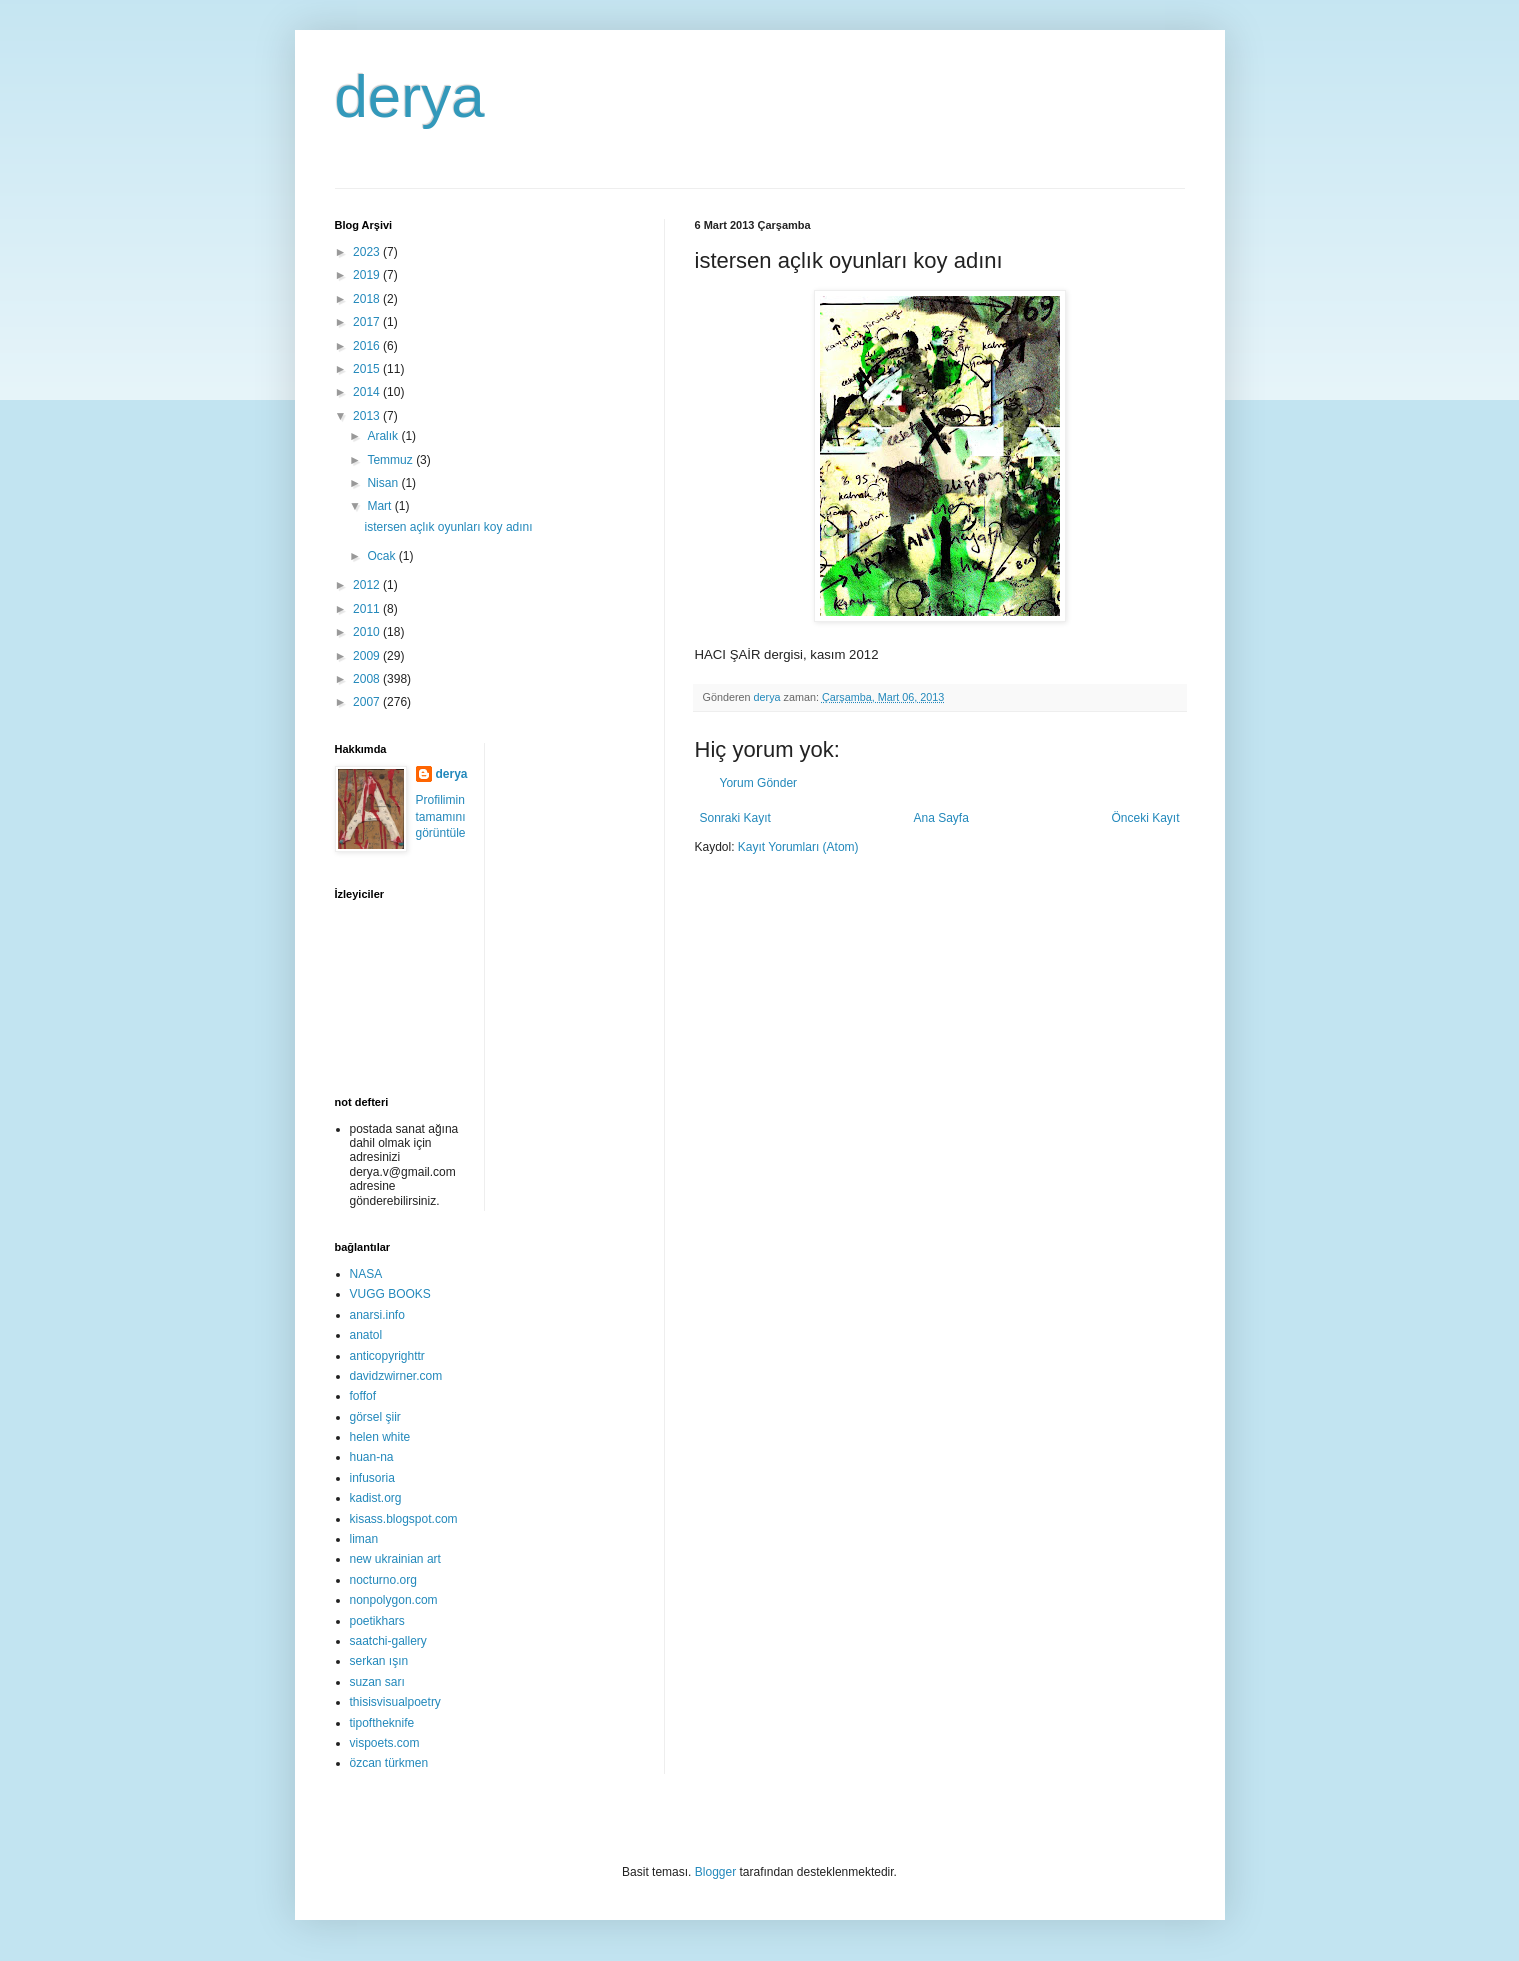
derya (410, 96)
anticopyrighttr (387, 1356)
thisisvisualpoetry (395, 1702)
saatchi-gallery (388, 1641)
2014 (368, 392)
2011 (368, 609)
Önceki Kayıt (1145, 818)
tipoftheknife (382, 1723)
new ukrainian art (395, 1559)
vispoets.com (385, 1743)
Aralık (384, 436)
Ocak (382, 556)
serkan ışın (379, 1661)
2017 (368, 322)
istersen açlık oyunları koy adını (448, 527)
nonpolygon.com (394, 1600)
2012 (368, 585)
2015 (368, 369)
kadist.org (376, 1498)
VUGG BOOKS (390, 1294)
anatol (366, 1335)
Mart (380, 506)
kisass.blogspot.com (404, 1519)
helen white (380, 1437)
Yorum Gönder (759, 783)
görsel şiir (375, 1417)
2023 (368, 252)
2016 (368, 346)
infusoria (372, 1478)
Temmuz (391, 460)
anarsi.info (377, 1315)
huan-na (372, 1457)
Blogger (715, 1872)
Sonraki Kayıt (735, 818)
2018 (368, 299)
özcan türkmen (389, 1763)
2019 (368, 275)
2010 (368, 632)
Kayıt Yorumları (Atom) (798, 847)
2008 (368, 679)
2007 (368, 702)
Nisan (384, 483)
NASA (366, 1274)
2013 (368, 416)
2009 (368, 656)
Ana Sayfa (940, 818)
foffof (363, 1396)
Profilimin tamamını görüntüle (441, 817)
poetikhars (377, 1621)
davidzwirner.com (396, 1376)
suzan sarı (377, 1682)
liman (364, 1539)
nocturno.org (383, 1580)
